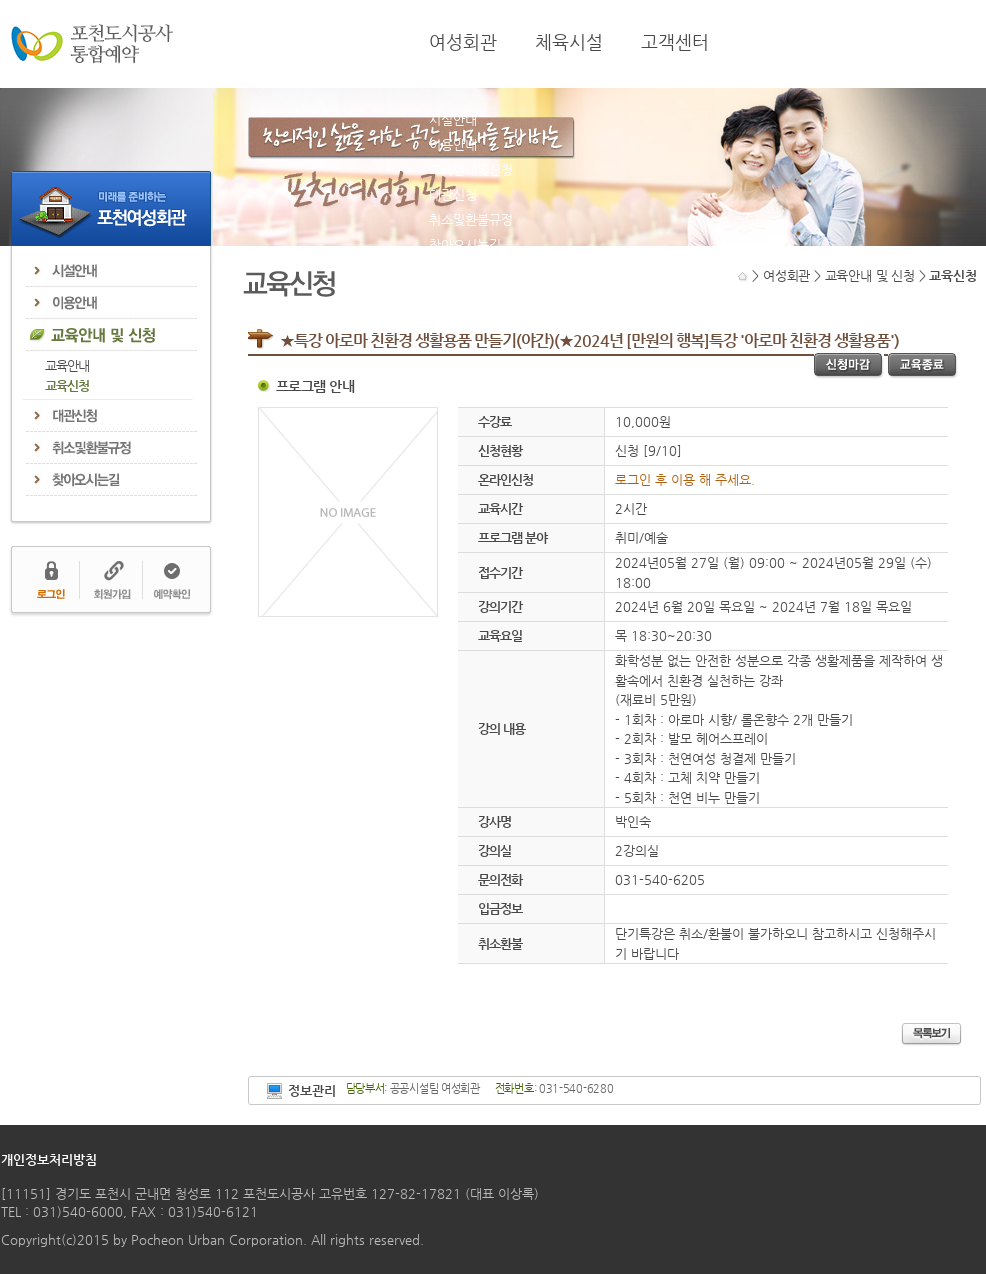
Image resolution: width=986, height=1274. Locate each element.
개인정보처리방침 (49, 1159)
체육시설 (569, 42)
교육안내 (67, 365)
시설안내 (453, 119)
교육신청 (67, 385)
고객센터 (675, 42)
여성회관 (463, 42)
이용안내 (453, 144)
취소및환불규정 (471, 219)
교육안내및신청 (471, 169)
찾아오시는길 (465, 244)
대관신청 (453, 194)
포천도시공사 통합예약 (92, 44)
